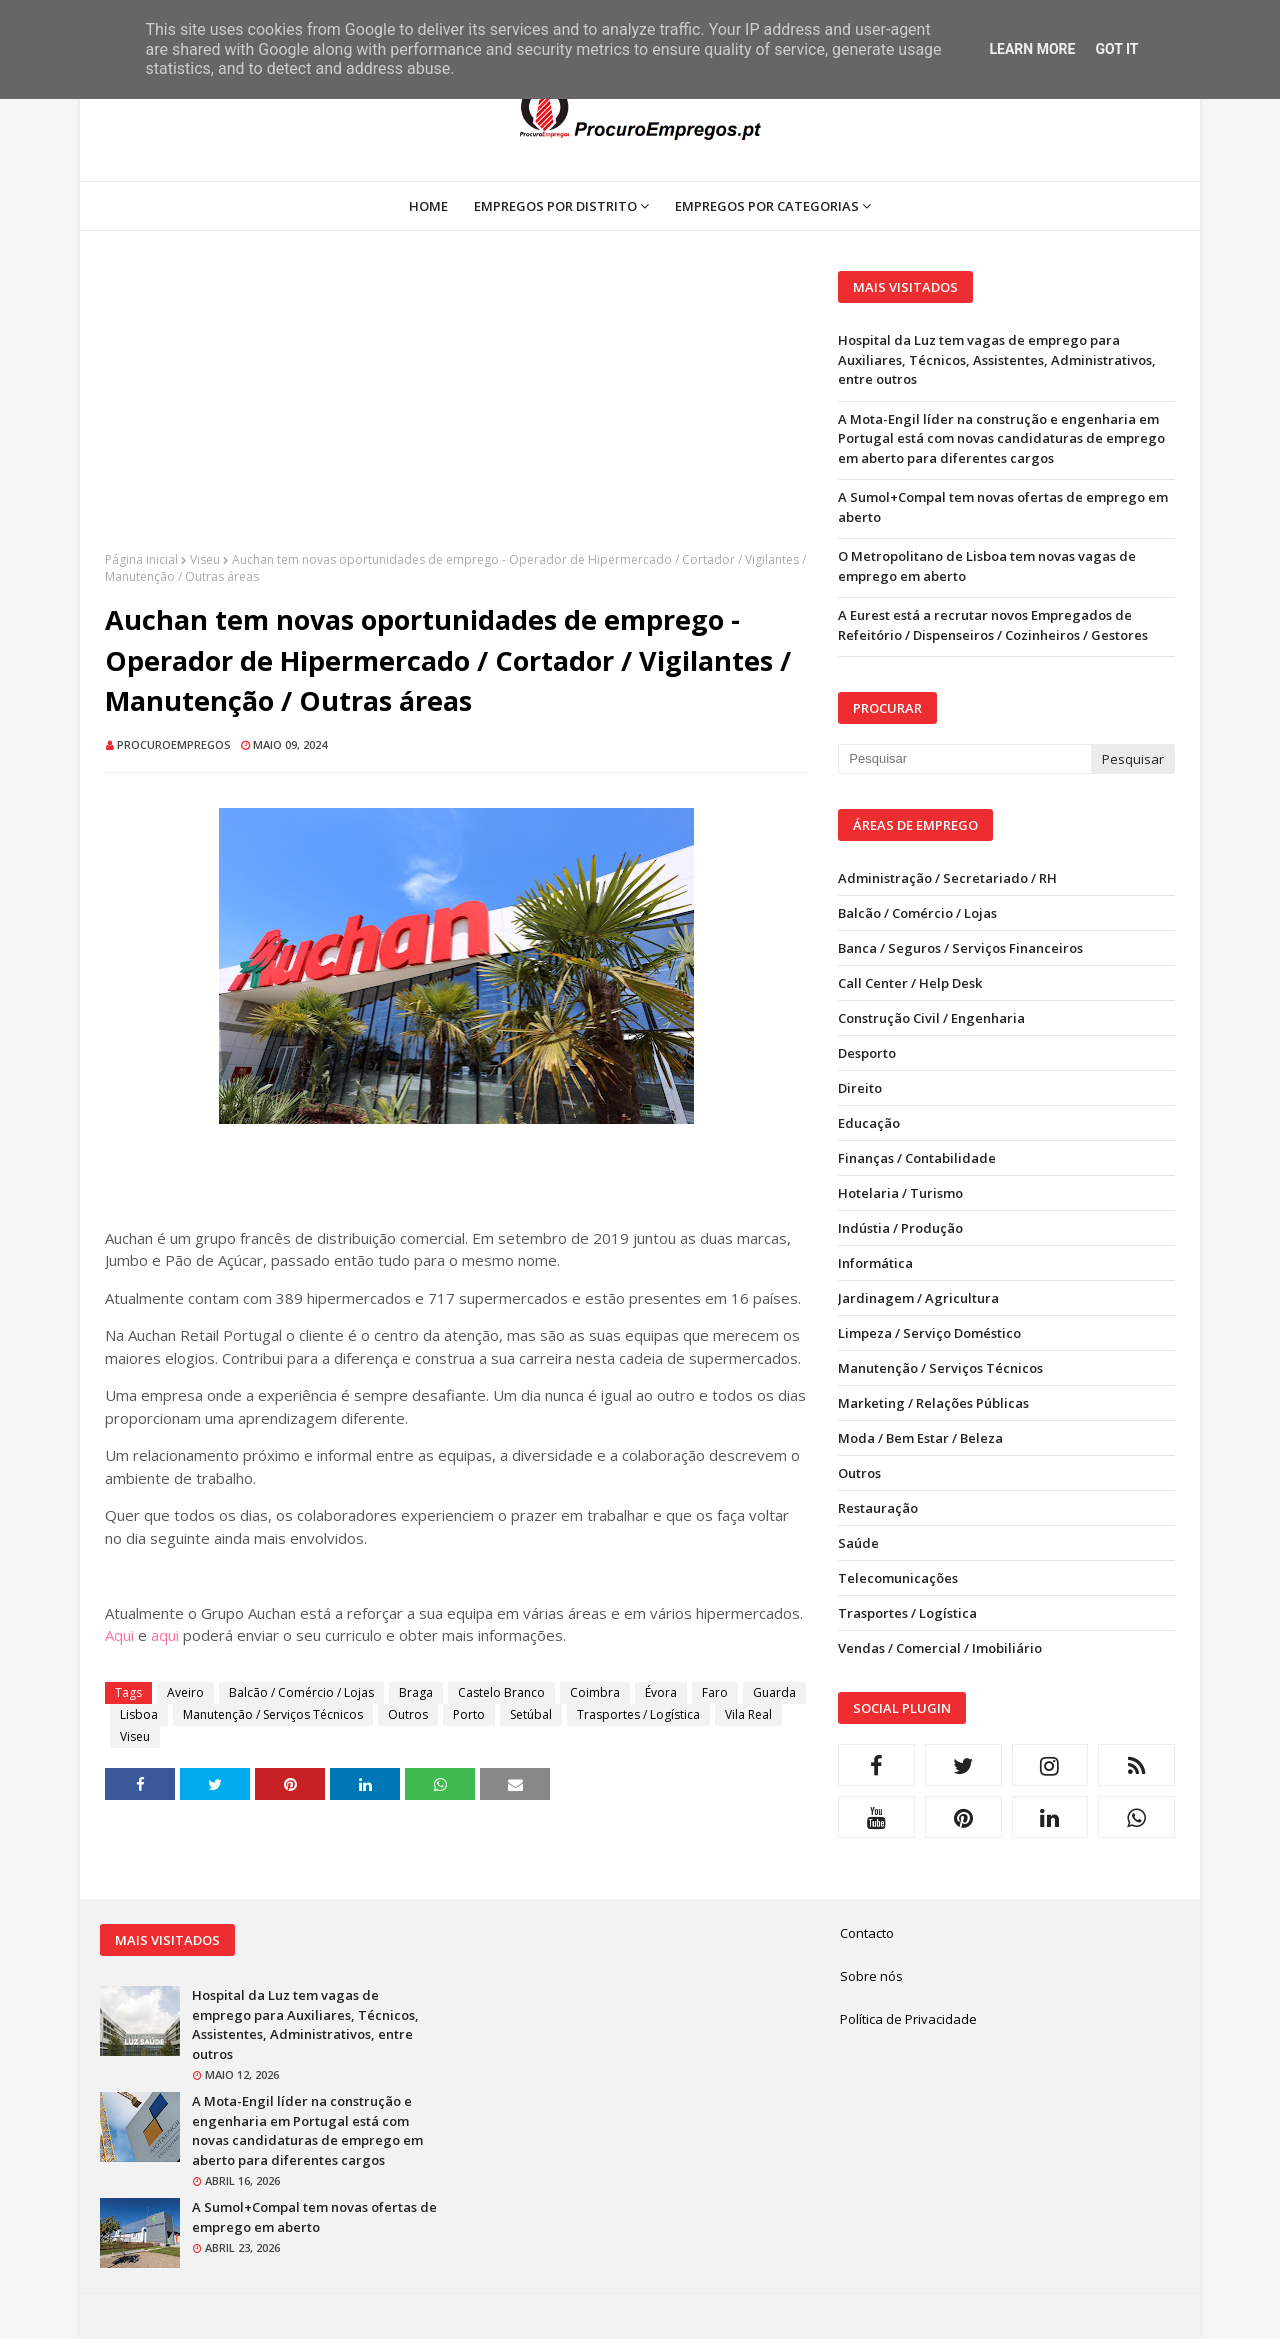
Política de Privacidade (908, 2019)
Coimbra (595, 1692)
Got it (1116, 49)
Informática (875, 1263)
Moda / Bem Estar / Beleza (920, 1438)
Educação (869, 1123)
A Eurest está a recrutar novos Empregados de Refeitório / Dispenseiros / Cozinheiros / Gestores (993, 625)
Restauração (878, 1508)
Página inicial (141, 559)
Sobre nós (871, 1976)
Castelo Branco (501, 1692)
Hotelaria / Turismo (900, 1193)
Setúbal (531, 1714)
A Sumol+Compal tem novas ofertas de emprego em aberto (1003, 507)
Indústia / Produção (900, 1228)
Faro (715, 1692)
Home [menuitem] (428, 206)
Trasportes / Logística (638, 1714)
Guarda (774, 1692)
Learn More (1032, 49)
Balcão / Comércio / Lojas (301, 1692)
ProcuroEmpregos (174, 744)
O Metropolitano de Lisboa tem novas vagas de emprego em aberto (987, 566)
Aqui (119, 1635)
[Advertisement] (456, 411)
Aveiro (185, 1692)
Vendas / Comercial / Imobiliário (940, 1648)
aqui (165, 1635)
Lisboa (139, 1714)
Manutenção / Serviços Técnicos (273, 1714)
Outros (408, 1714)
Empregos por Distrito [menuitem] (555, 206)
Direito (860, 1088)
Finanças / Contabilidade (917, 1158)
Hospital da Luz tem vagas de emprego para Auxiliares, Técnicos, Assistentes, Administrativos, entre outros (997, 359)
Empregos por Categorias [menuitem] (767, 206)
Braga (416, 1692)
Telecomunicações (898, 1578)
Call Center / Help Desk (910, 983)
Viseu (205, 559)
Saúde (858, 1543)
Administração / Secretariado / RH (947, 878)
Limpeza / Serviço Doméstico (929, 1333)
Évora (661, 1692)
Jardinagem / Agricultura (918, 1298)
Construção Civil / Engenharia (931, 1018)
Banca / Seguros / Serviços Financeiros (960, 948)
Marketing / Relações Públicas (933, 1403)
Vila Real (748, 1714)
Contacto (867, 1933)
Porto (469, 1714)
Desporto (867, 1053)
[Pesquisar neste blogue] (964, 759)
